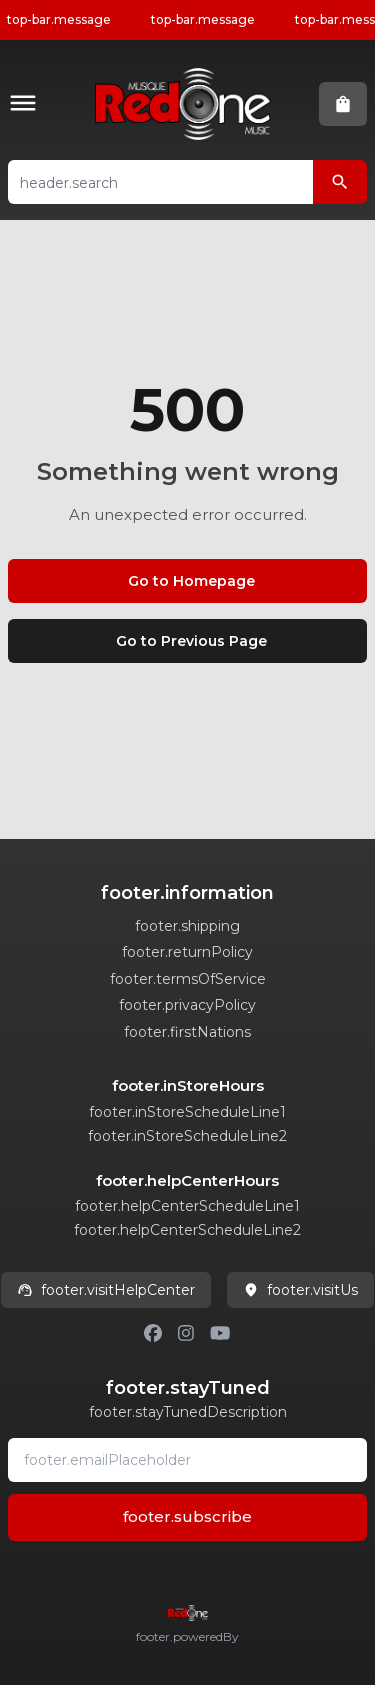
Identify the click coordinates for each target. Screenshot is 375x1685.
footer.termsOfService (188, 979)
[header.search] (340, 182)
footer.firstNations (187, 1032)
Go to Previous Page (191, 641)
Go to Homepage (191, 581)
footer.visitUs (300, 1290)
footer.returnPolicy (187, 952)
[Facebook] (153, 1333)
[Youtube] (220, 1333)
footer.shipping (187, 926)
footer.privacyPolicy (187, 1005)
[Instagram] (186, 1333)
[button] (27, 104)
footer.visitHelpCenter (106, 1290)
